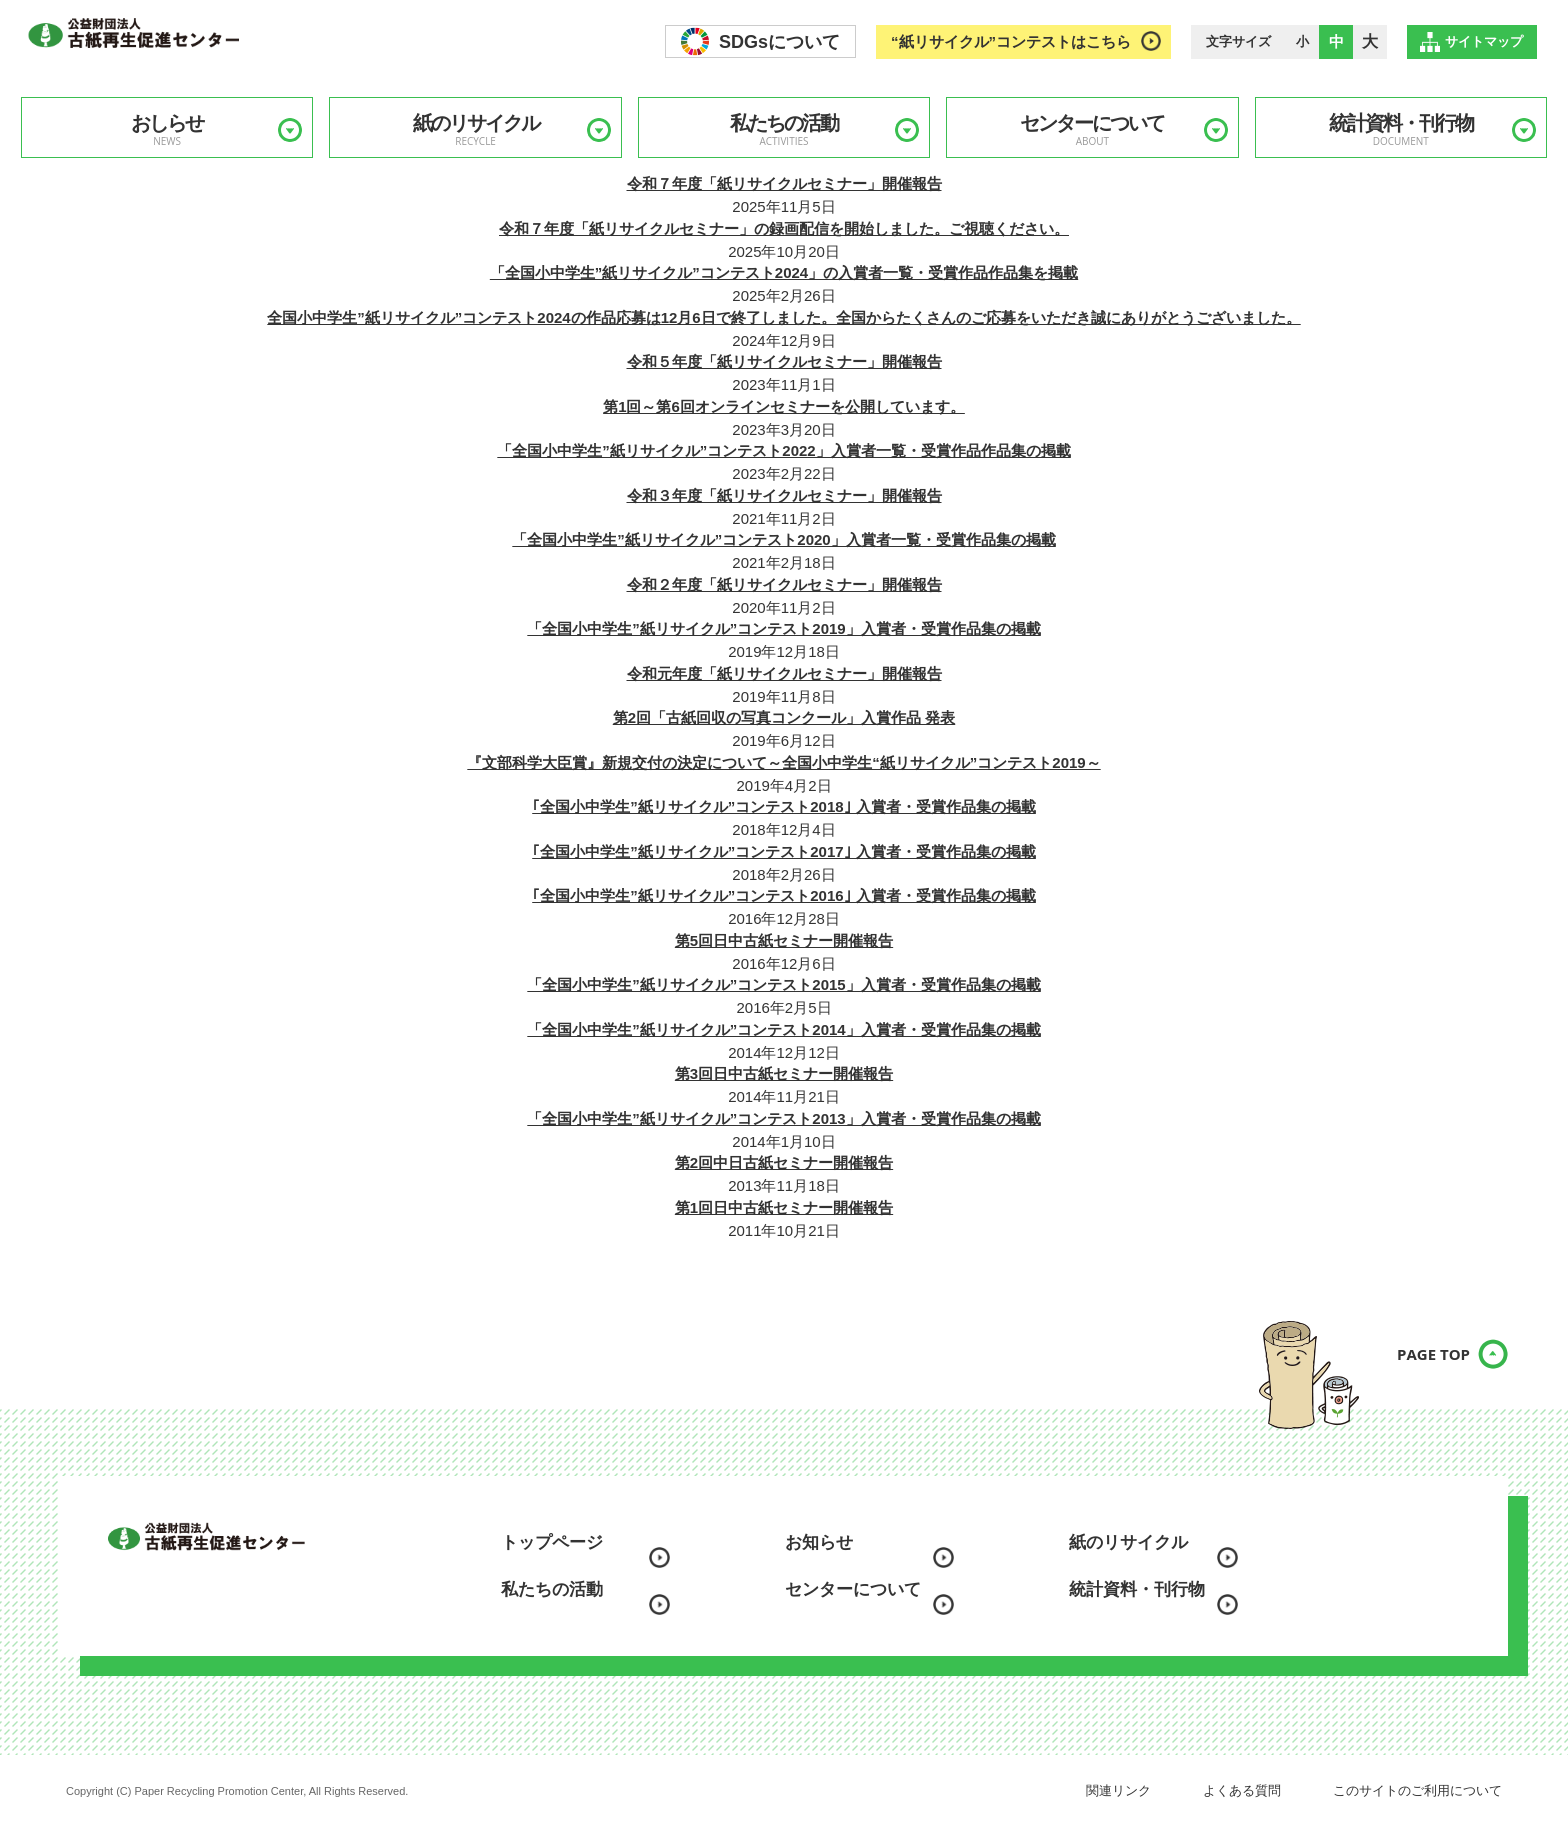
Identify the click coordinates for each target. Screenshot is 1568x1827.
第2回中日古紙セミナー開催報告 (784, 1162)
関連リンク (1118, 1790)
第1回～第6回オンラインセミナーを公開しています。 (784, 406)
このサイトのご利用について (1417, 1790)
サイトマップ (1484, 41)
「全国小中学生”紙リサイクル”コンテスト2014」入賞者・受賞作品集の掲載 (783, 1029)
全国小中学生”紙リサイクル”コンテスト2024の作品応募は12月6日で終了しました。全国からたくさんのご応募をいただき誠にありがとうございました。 (783, 317)
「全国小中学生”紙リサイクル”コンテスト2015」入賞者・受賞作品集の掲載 (783, 984)
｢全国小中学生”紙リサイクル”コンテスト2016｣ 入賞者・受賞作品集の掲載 (784, 895)
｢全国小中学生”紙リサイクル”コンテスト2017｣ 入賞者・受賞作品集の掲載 (784, 851)
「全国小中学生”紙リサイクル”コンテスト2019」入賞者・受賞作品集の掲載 (783, 628)
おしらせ (167, 130)
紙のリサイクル (475, 130)
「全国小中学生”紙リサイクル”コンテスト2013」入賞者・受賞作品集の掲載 (783, 1118)
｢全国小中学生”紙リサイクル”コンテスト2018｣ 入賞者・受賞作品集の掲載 (784, 806)
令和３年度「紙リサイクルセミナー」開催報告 (784, 495)
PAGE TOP (1413, 1368)
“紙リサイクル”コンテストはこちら (1011, 41)
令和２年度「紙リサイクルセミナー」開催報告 (784, 584)
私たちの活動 (784, 130)
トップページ (552, 1542)
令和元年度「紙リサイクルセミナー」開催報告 (784, 673)
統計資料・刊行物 (1401, 130)
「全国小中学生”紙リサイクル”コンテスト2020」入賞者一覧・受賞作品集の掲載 (783, 539)
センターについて (1092, 130)
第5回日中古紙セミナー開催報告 (784, 940)
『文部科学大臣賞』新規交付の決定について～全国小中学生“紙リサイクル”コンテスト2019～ (783, 762)
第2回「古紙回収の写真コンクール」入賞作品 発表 (784, 717)
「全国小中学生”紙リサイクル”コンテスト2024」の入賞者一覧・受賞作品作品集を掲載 (784, 272)
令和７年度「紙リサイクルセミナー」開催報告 (784, 183)
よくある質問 (1242, 1790)
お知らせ (819, 1542)
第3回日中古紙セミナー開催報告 (784, 1073)
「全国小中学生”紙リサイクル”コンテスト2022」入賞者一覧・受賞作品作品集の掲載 (783, 450)
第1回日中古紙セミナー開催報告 (784, 1207)
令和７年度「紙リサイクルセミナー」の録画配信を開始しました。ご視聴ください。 (784, 228)
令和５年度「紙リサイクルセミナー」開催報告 (784, 361)
